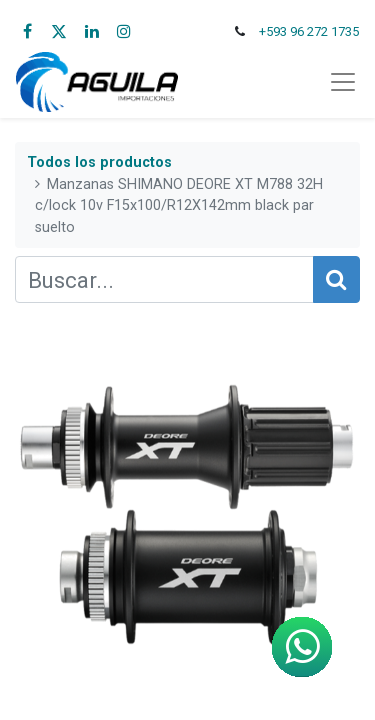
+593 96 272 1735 (309, 31)
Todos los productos (99, 162)
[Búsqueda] (336, 279)
